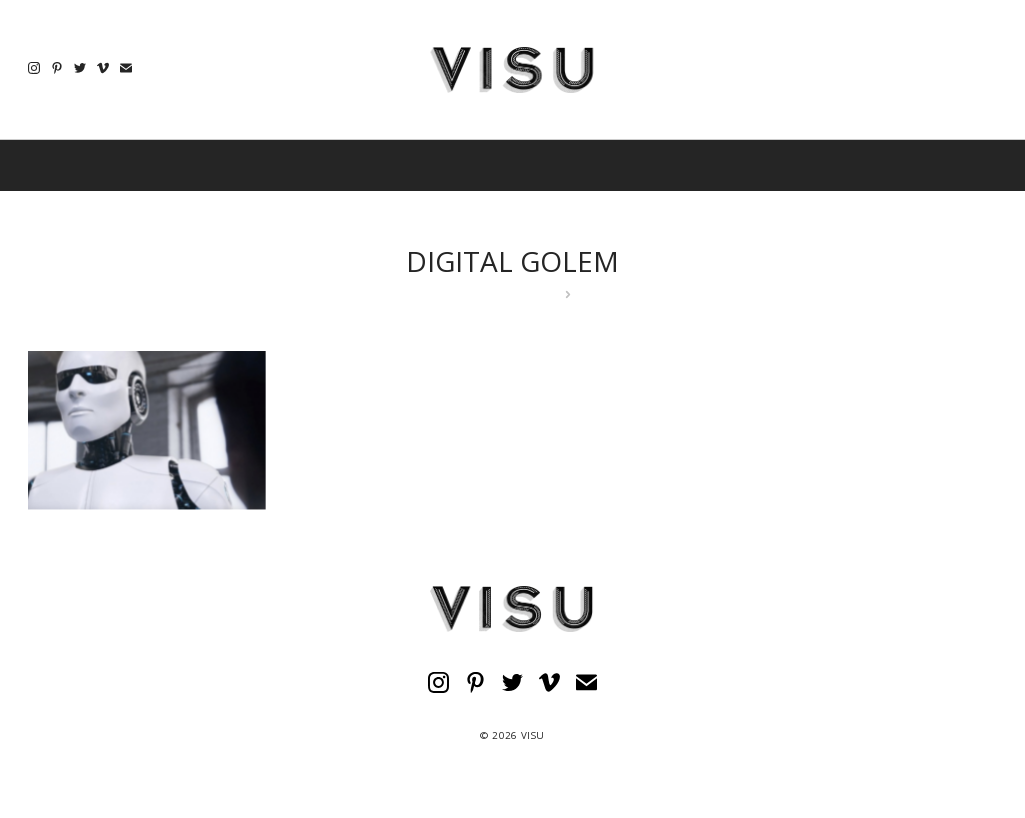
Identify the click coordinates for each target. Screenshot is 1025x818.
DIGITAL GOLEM (512, 261)
